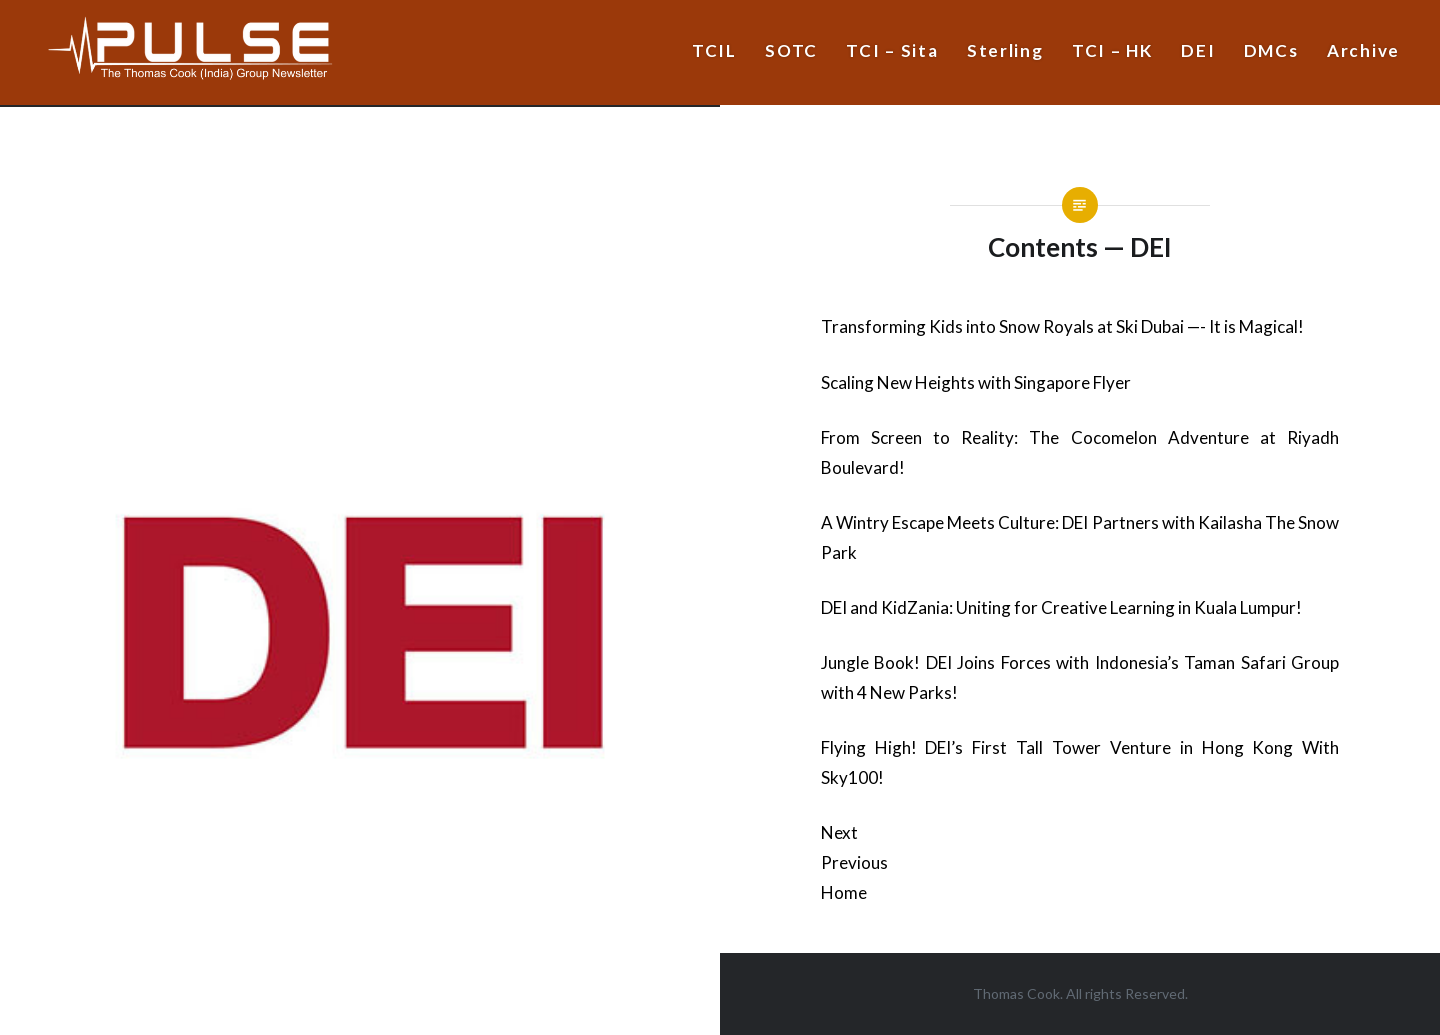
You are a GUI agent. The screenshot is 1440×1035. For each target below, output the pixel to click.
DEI (1198, 50)
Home (844, 892)
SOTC (791, 50)
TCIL (714, 50)
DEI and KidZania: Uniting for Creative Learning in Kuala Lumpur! (1061, 607)
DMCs (1271, 50)
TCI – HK (1112, 50)
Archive (1363, 50)
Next (839, 832)
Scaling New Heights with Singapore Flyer (976, 382)
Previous (854, 862)
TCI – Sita (892, 50)
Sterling (1005, 50)
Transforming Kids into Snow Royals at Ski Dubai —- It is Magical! (1062, 326)
